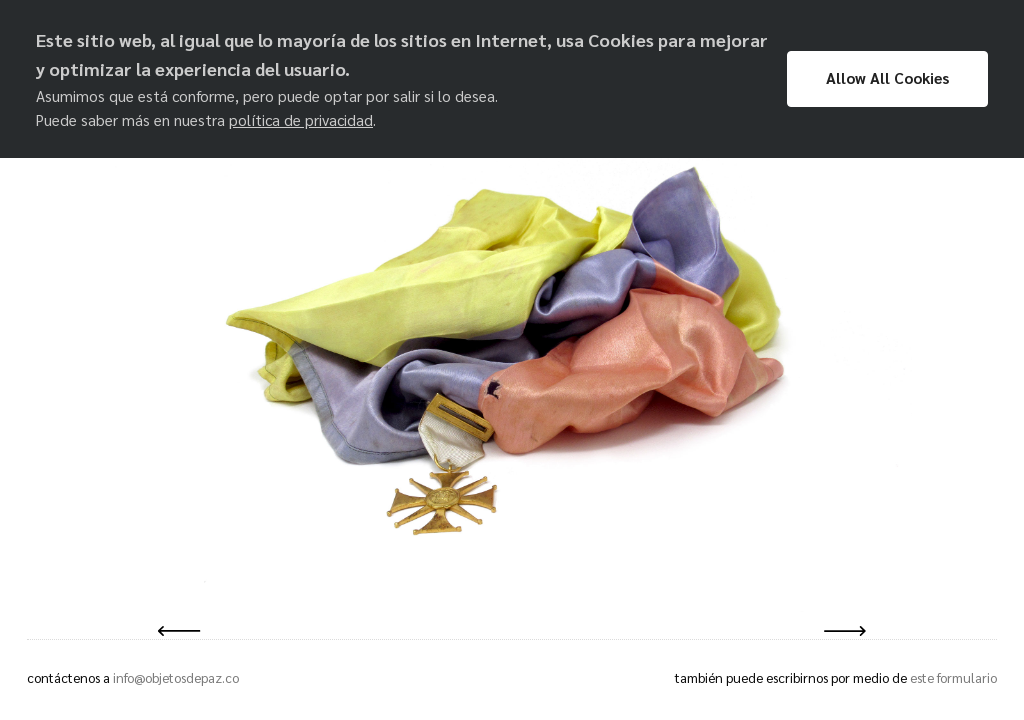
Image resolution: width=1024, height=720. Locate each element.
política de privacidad (301, 120)
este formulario (953, 677)
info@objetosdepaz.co (176, 677)
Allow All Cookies (887, 78)
